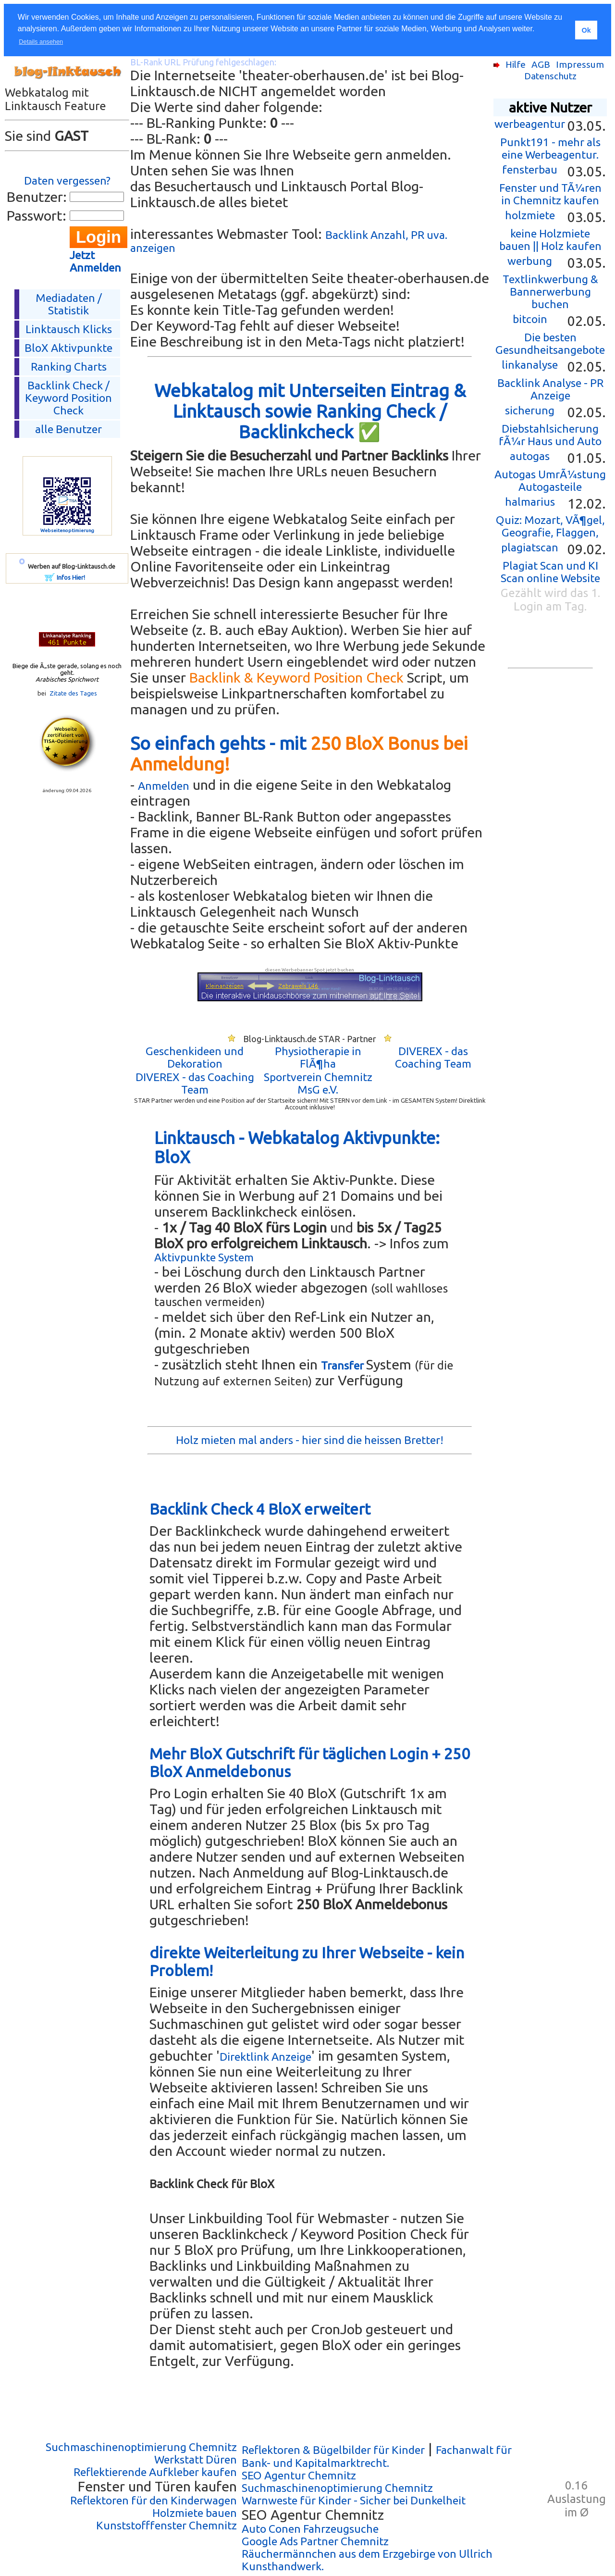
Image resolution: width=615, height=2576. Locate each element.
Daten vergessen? (67, 180)
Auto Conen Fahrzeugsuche (310, 2529)
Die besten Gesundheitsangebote (550, 343)
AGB (540, 64)
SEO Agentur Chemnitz (299, 2475)
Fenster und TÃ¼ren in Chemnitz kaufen (550, 194)
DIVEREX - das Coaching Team (433, 1057)
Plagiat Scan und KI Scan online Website (550, 572)
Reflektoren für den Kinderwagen (153, 2500)
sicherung (529, 410)
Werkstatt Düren (195, 2459)
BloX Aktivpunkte (68, 348)
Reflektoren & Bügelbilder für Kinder (333, 2450)
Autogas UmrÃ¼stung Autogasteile (550, 480)
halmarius (530, 502)
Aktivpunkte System (204, 1257)
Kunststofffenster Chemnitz (166, 2525)
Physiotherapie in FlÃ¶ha (318, 1057)
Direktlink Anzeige (265, 2057)
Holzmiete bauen (194, 2513)
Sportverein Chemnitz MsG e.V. (318, 1083)
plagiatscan (529, 547)
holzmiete (530, 215)
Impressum (580, 64)
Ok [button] (585, 30)
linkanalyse (530, 365)
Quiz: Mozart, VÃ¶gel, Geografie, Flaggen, (550, 526)
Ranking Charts (69, 367)
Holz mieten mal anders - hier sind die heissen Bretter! (309, 1440)
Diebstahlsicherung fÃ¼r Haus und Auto (550, 435)
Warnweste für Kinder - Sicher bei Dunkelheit (354, 2500)
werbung (529, 261)
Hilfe (515, 64)
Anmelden (163, 786)
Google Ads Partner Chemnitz (315, 2541)
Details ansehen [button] (41, 41)
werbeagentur (529, 124)
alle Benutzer (68, 429)
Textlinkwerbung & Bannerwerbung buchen (550, 291)
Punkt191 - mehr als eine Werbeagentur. (550, 148)
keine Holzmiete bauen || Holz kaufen (550, 239)
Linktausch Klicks (68, 329)
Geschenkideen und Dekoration (195, 1057)
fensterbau (529, 169)
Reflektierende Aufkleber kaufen (155, 2472)
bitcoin (530, 319)
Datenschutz (550, 76)
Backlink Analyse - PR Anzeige (550, 389)
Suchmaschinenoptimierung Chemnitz (141, 2447)
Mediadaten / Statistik (69, 304)
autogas (530, 456)
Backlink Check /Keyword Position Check (68, 397)
